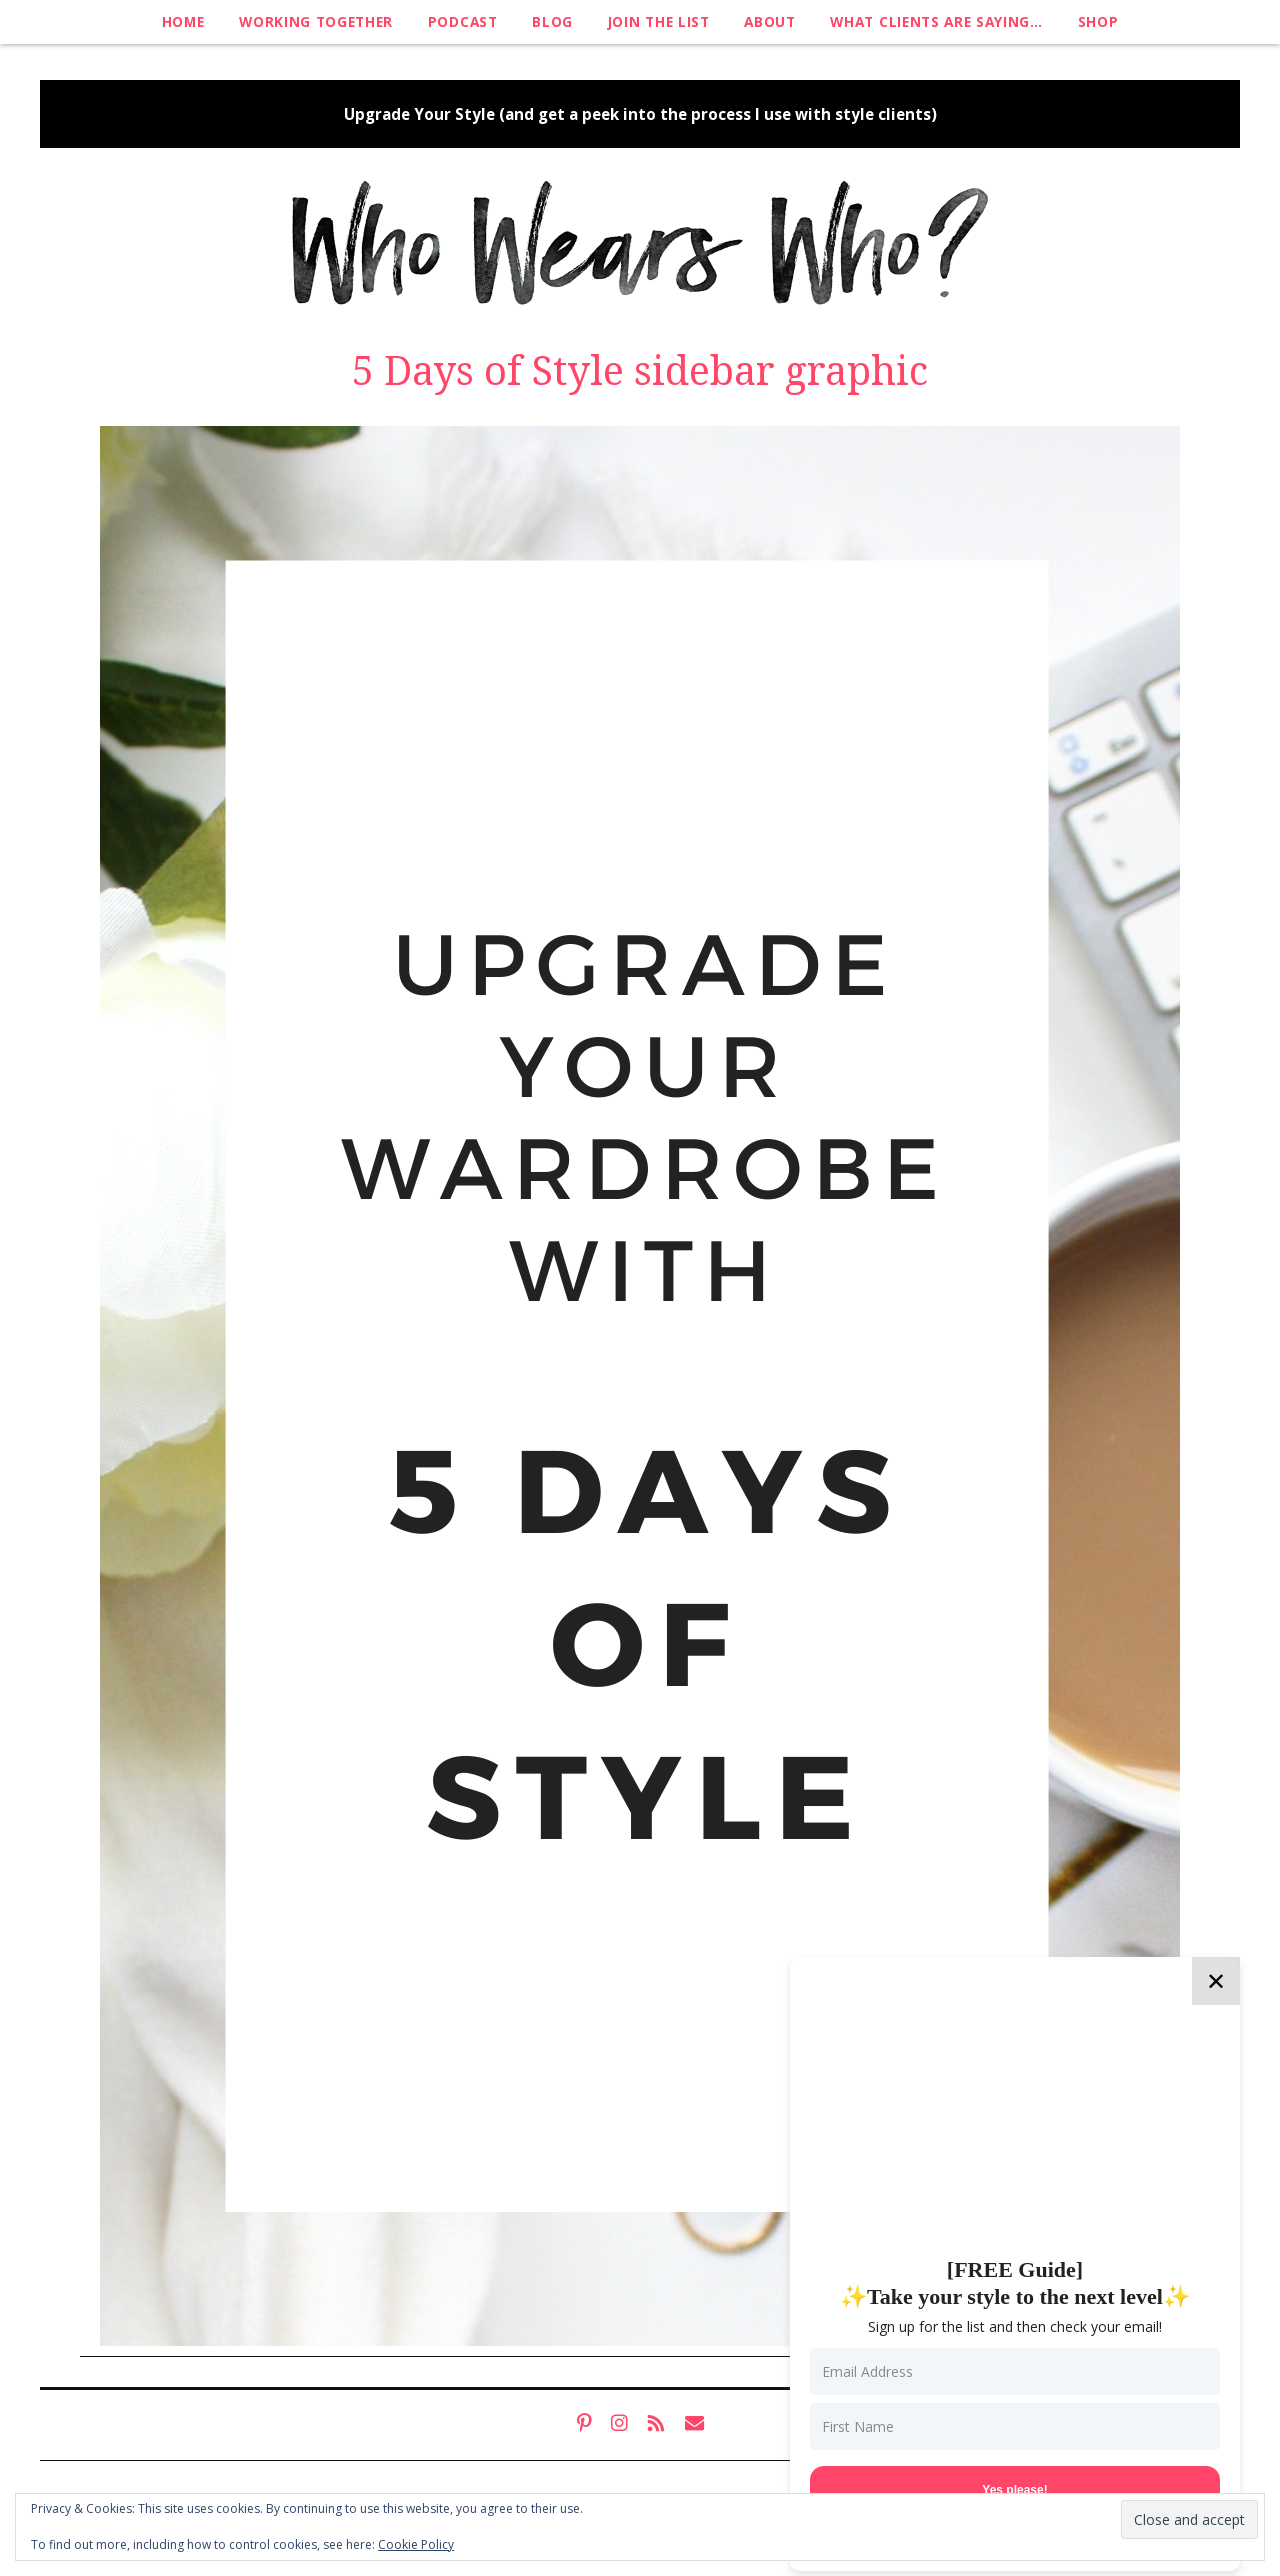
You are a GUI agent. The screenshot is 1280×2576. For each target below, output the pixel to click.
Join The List (659, 21)
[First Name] (1015, 2426)
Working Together (316, 21)
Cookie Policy (416, 2544)
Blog (552, 21)
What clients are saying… (936, 21)
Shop (1098, 21)
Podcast (463, 21)
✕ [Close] (1216, 1980)
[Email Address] (1015, 2371)
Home (183, 21)
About (769, 21)
